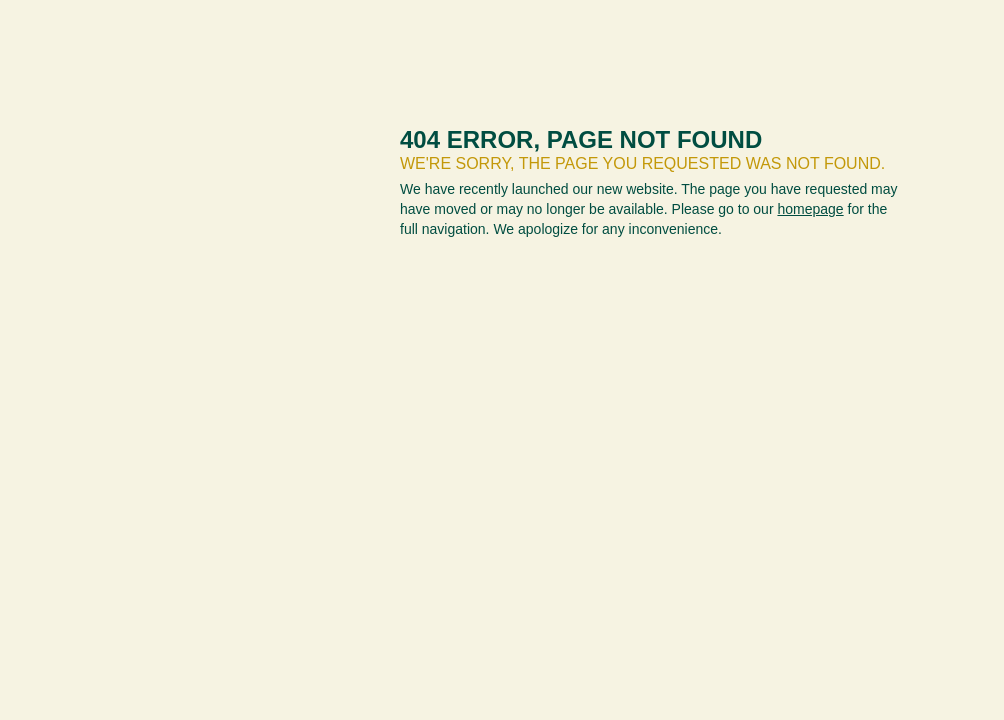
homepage (810, 209)
